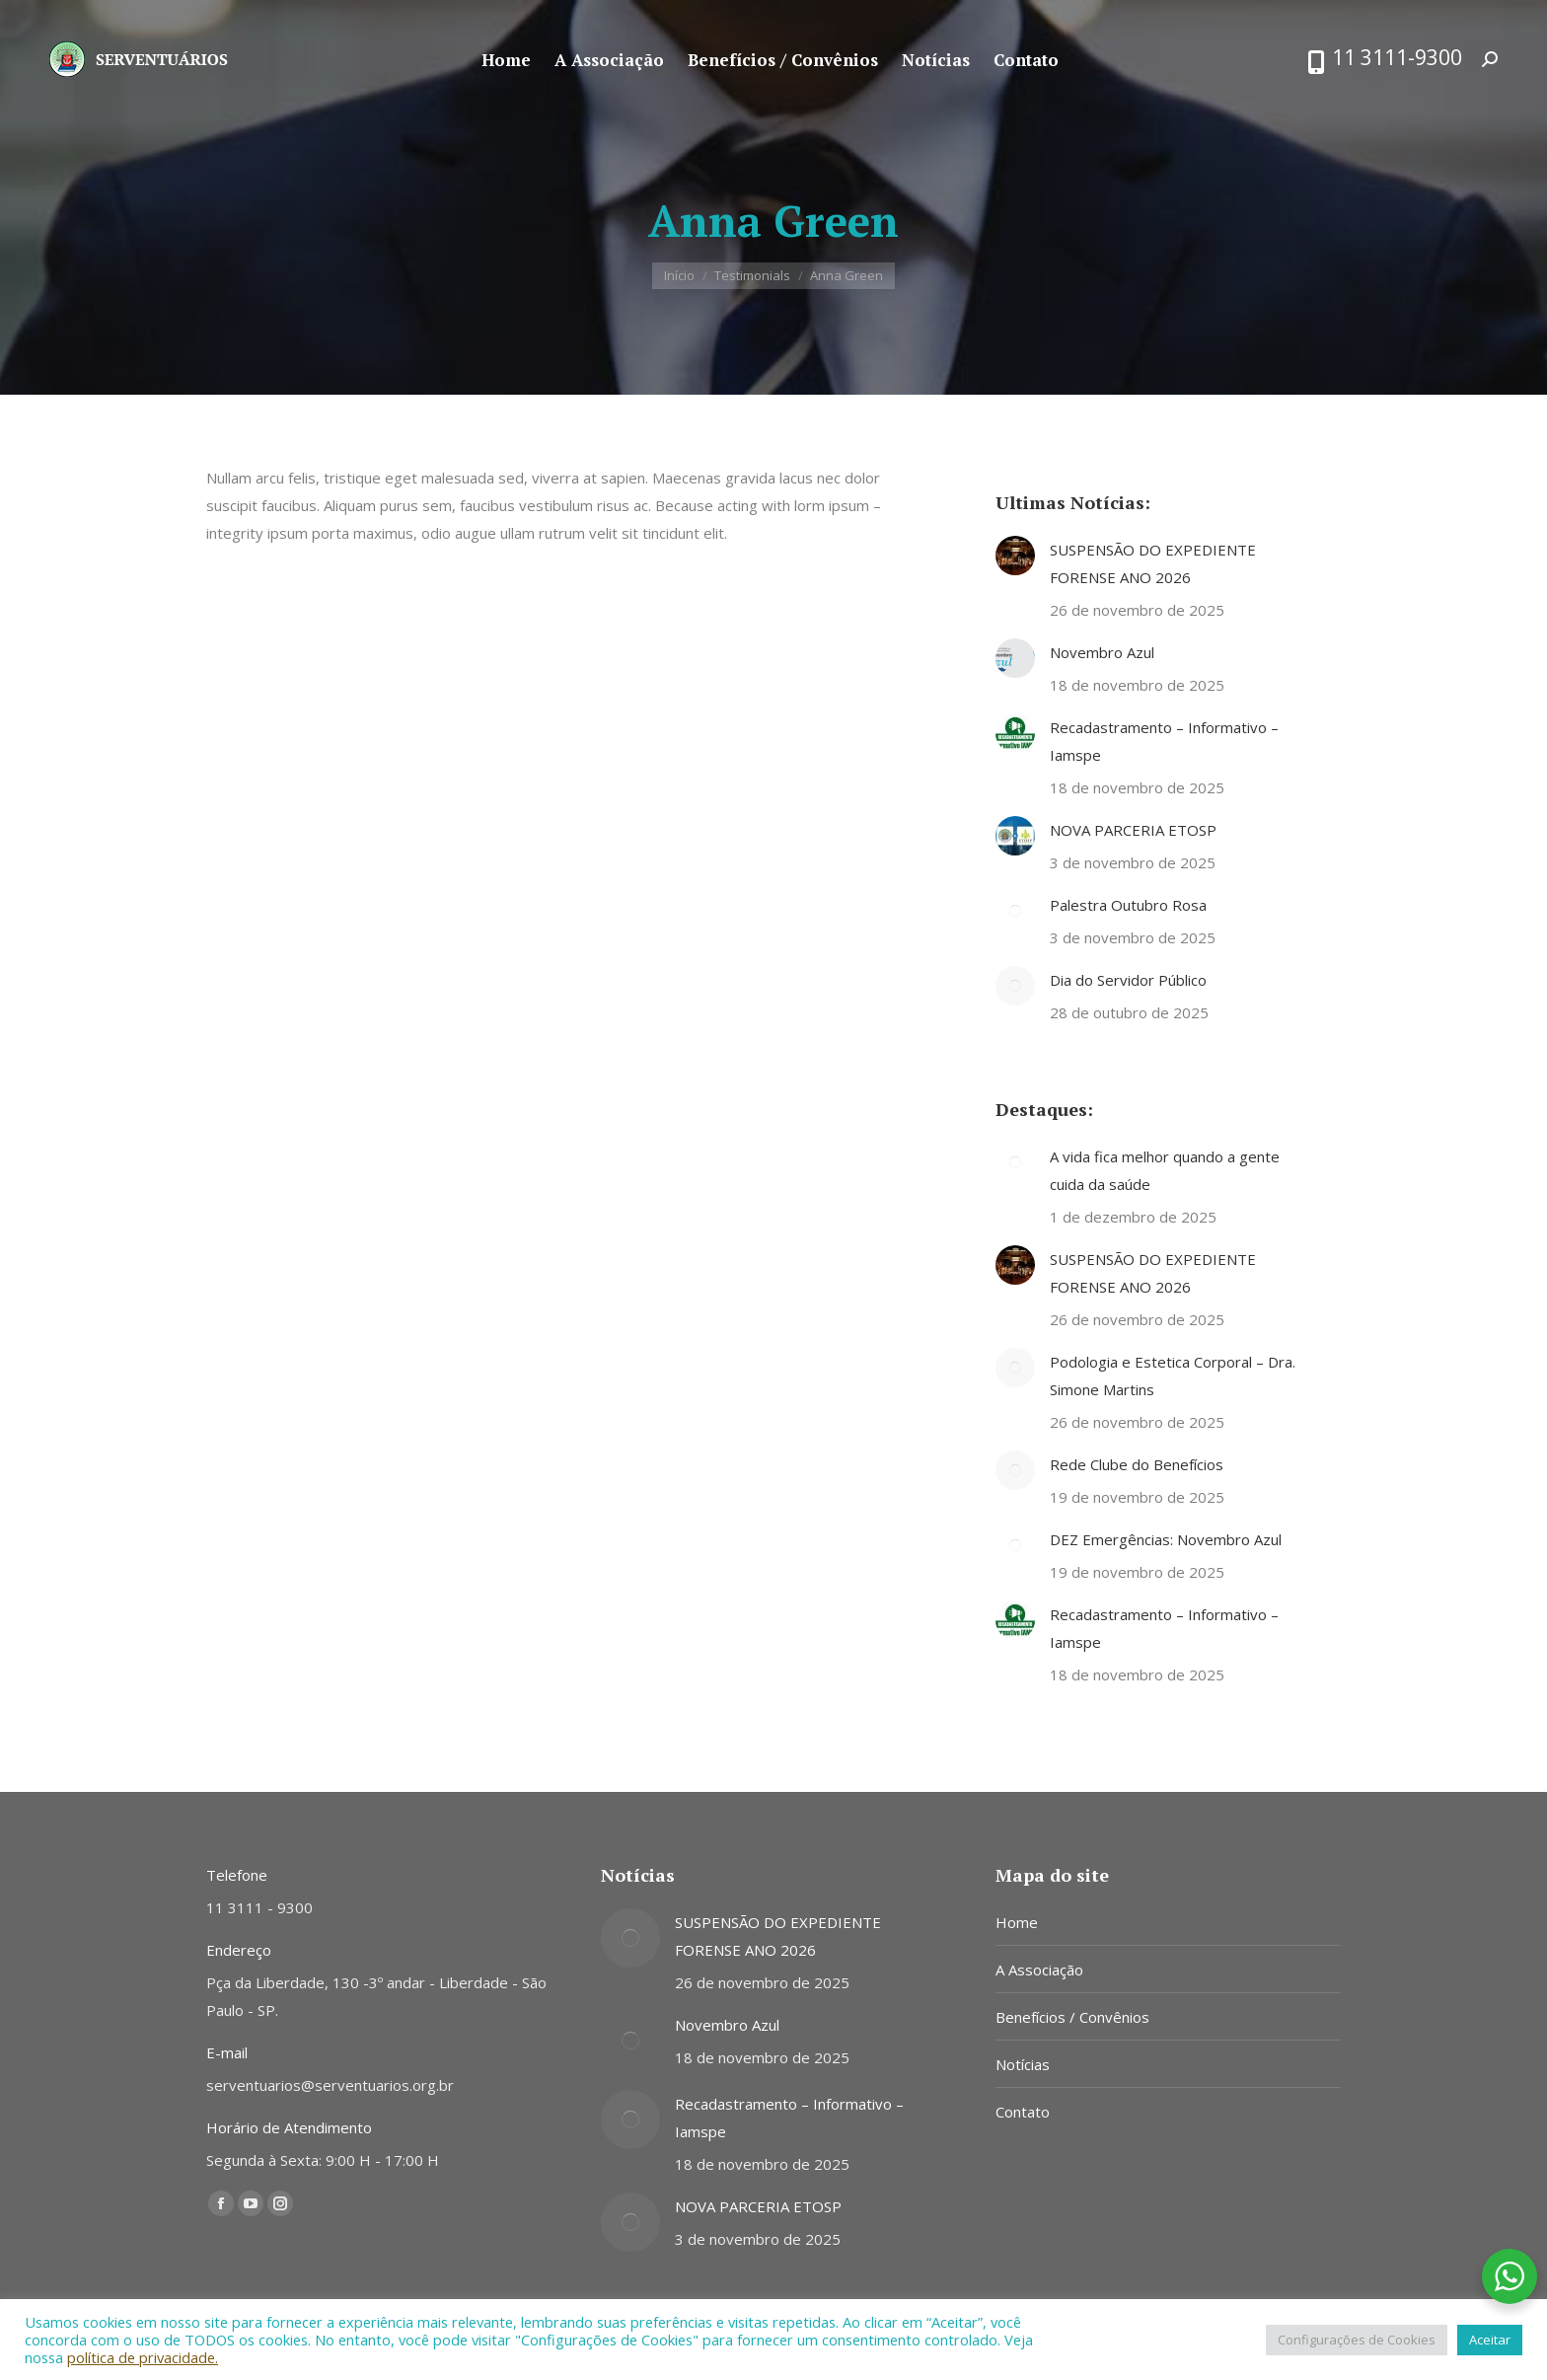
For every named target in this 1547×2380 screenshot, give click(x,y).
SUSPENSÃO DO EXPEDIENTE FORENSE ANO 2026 (1153, 563)
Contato (1022, 2111)
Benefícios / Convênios (1072, 2017)
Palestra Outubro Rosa (1128, 905)
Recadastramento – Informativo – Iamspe (1164, 741)
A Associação (1039, 1969)
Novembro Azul (1102, 652)
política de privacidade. (142, 2357)
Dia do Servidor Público (1128, 980)
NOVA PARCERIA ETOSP (1133, 830)
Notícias (1022, 2064)
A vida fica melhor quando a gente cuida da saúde (1165, 1170)
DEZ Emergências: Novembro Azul (1166, 1539)
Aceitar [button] (1489, 2339)
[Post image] (1015, 555)
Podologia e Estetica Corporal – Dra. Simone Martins (1172, 1375)
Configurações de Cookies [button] (1357, 2339)
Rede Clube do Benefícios (1136, 1464)
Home (1016, 1922)
